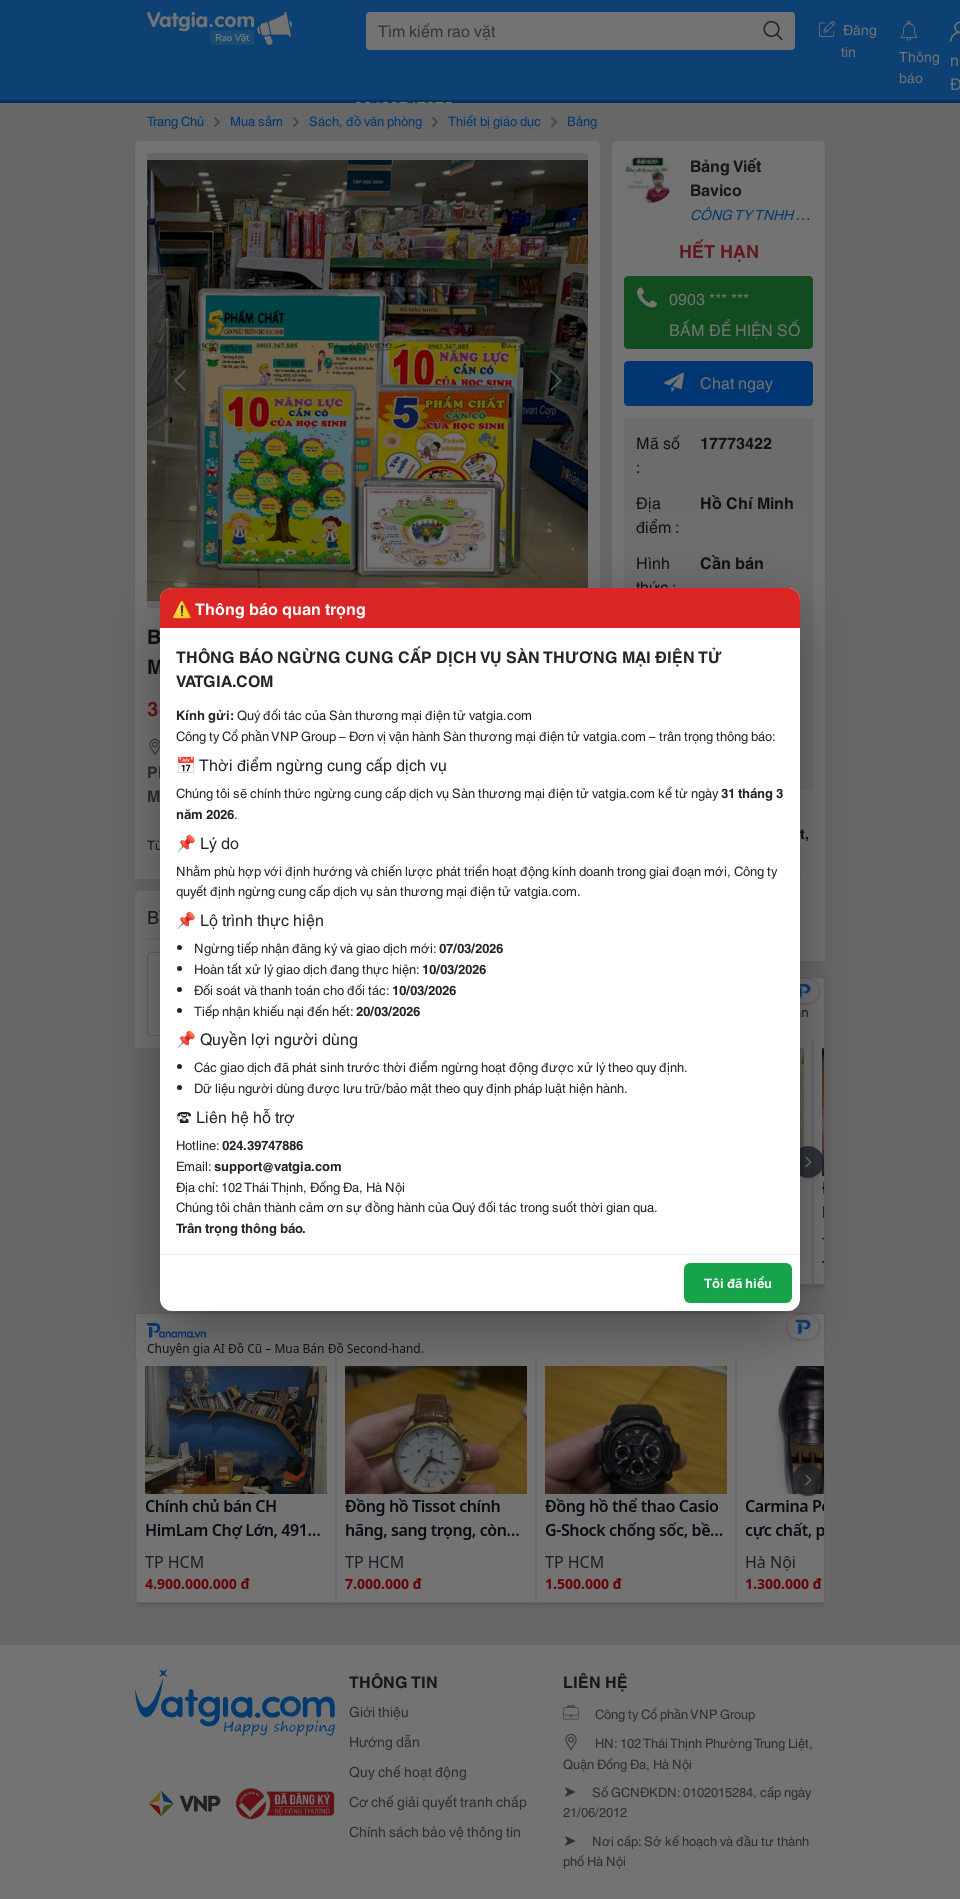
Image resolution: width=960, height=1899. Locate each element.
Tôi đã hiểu (738, 1282)
